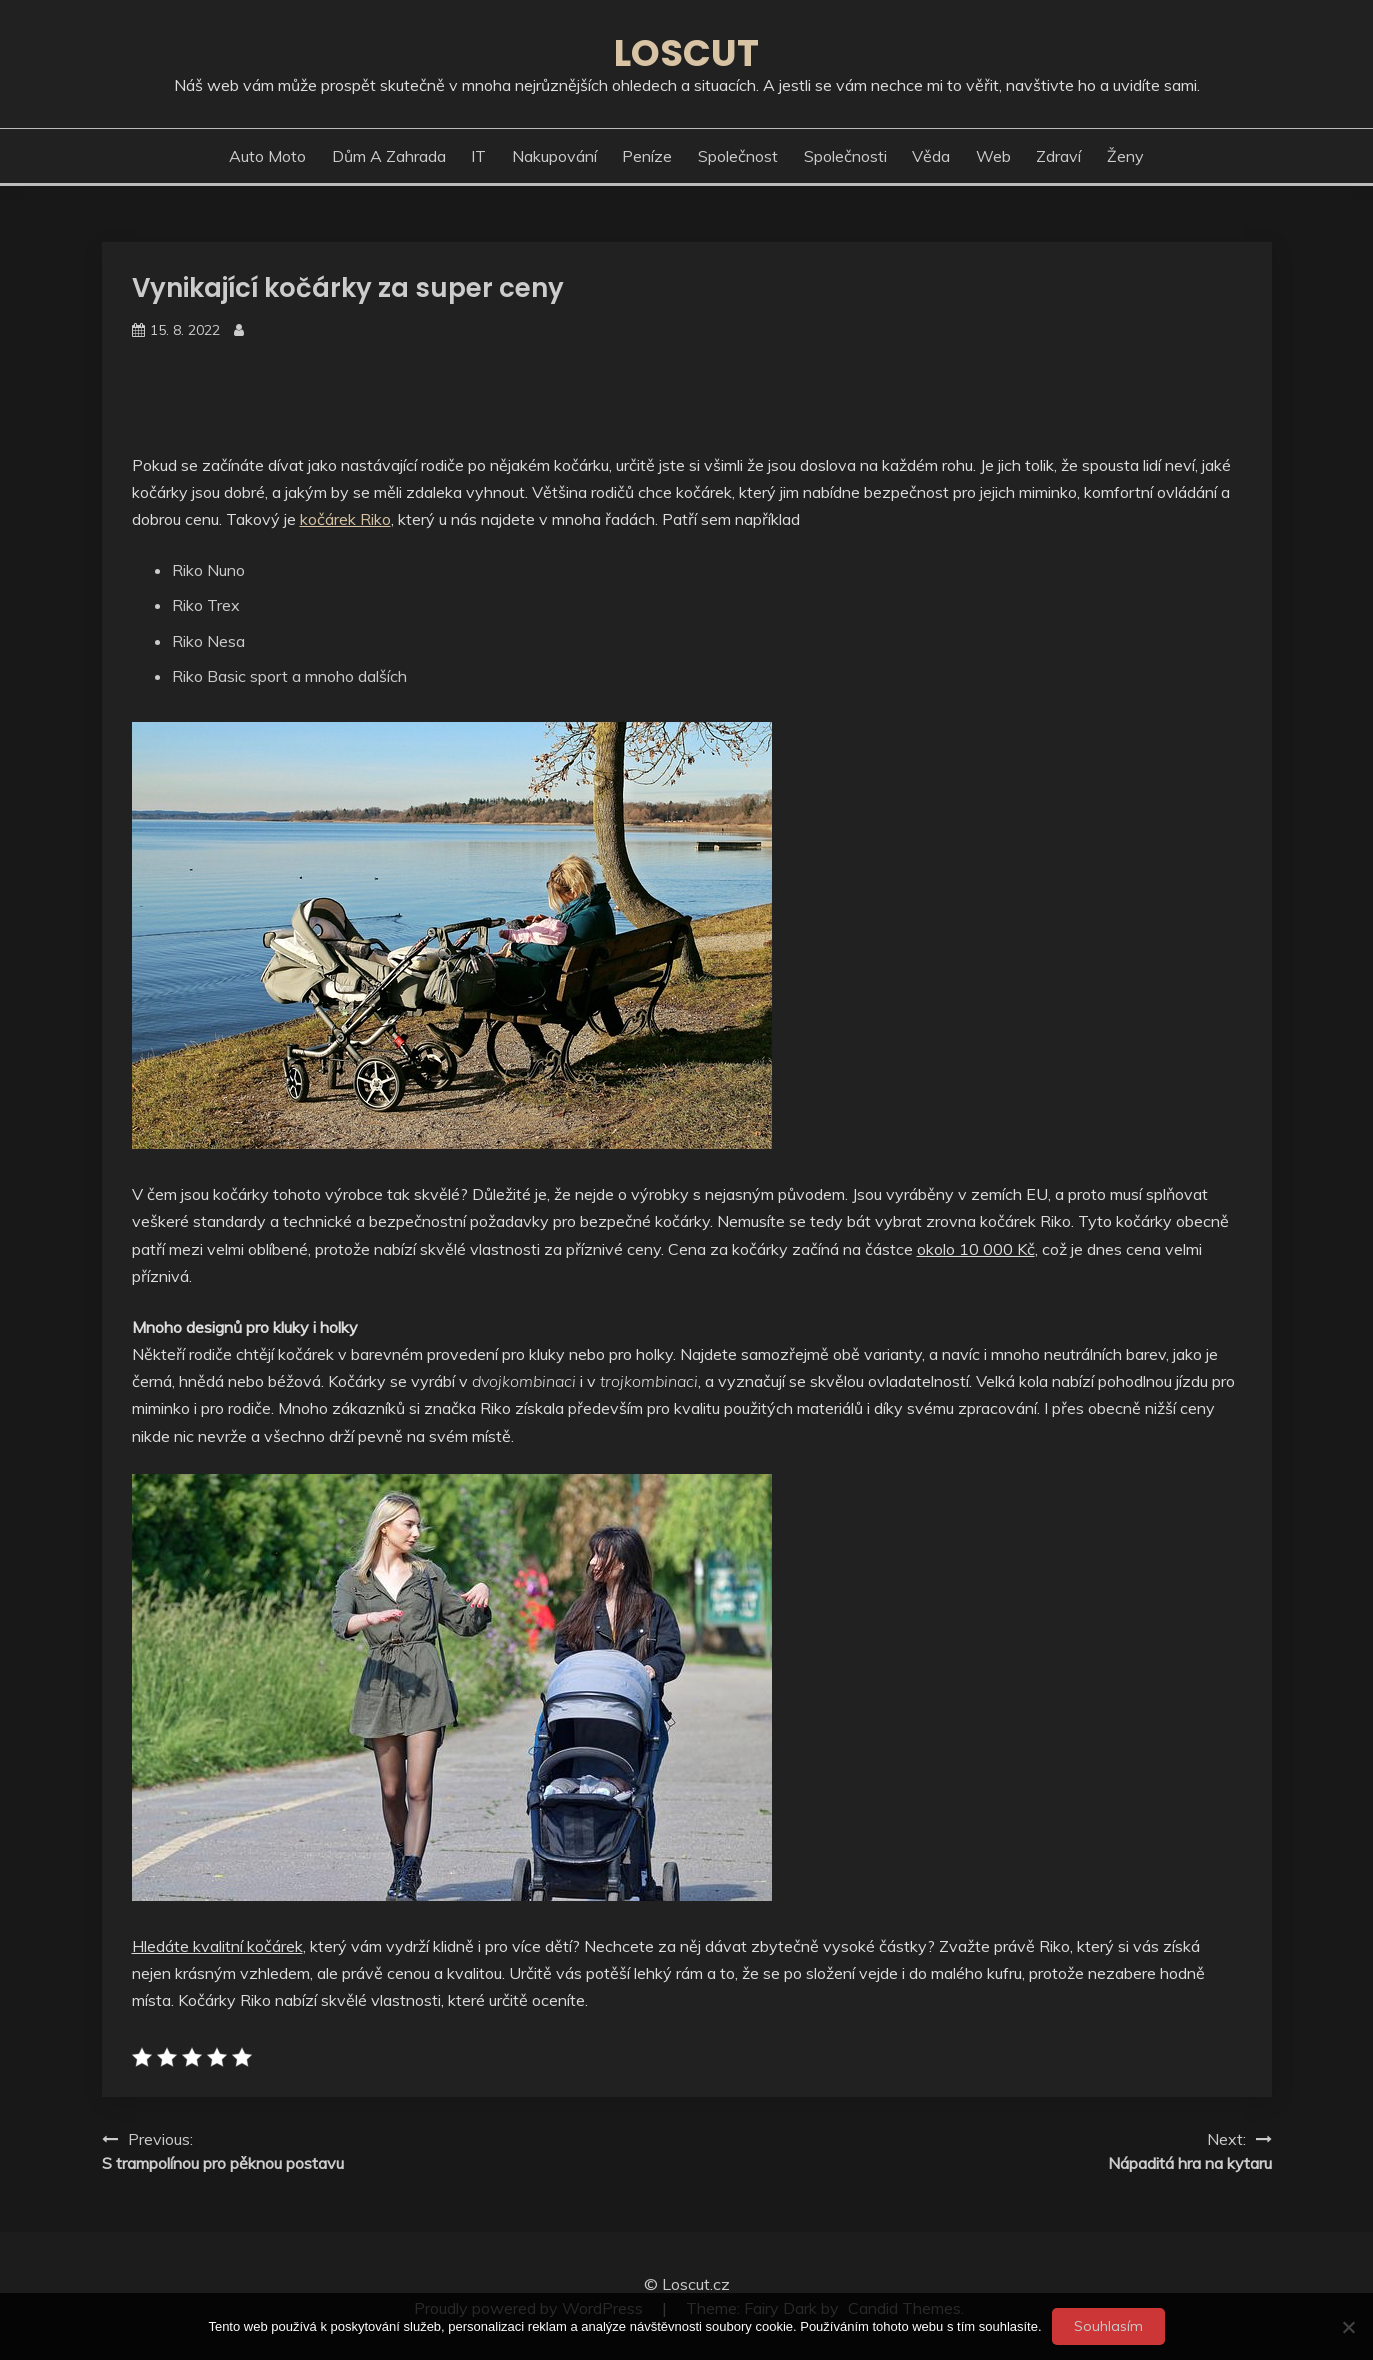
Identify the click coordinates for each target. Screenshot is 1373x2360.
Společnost (738, 156)
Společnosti (845, 156)
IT (478, 156)
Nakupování (554, 156)
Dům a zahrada (389, 156)
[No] (1348, 2327)
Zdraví (1058, 156)
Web (993, 156)
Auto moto (267, 156)
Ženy (1125, 156)
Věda (931, 156)
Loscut (686, 53)
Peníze (647, 156)
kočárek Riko (345, 519)
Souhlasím (1108, 2326)
